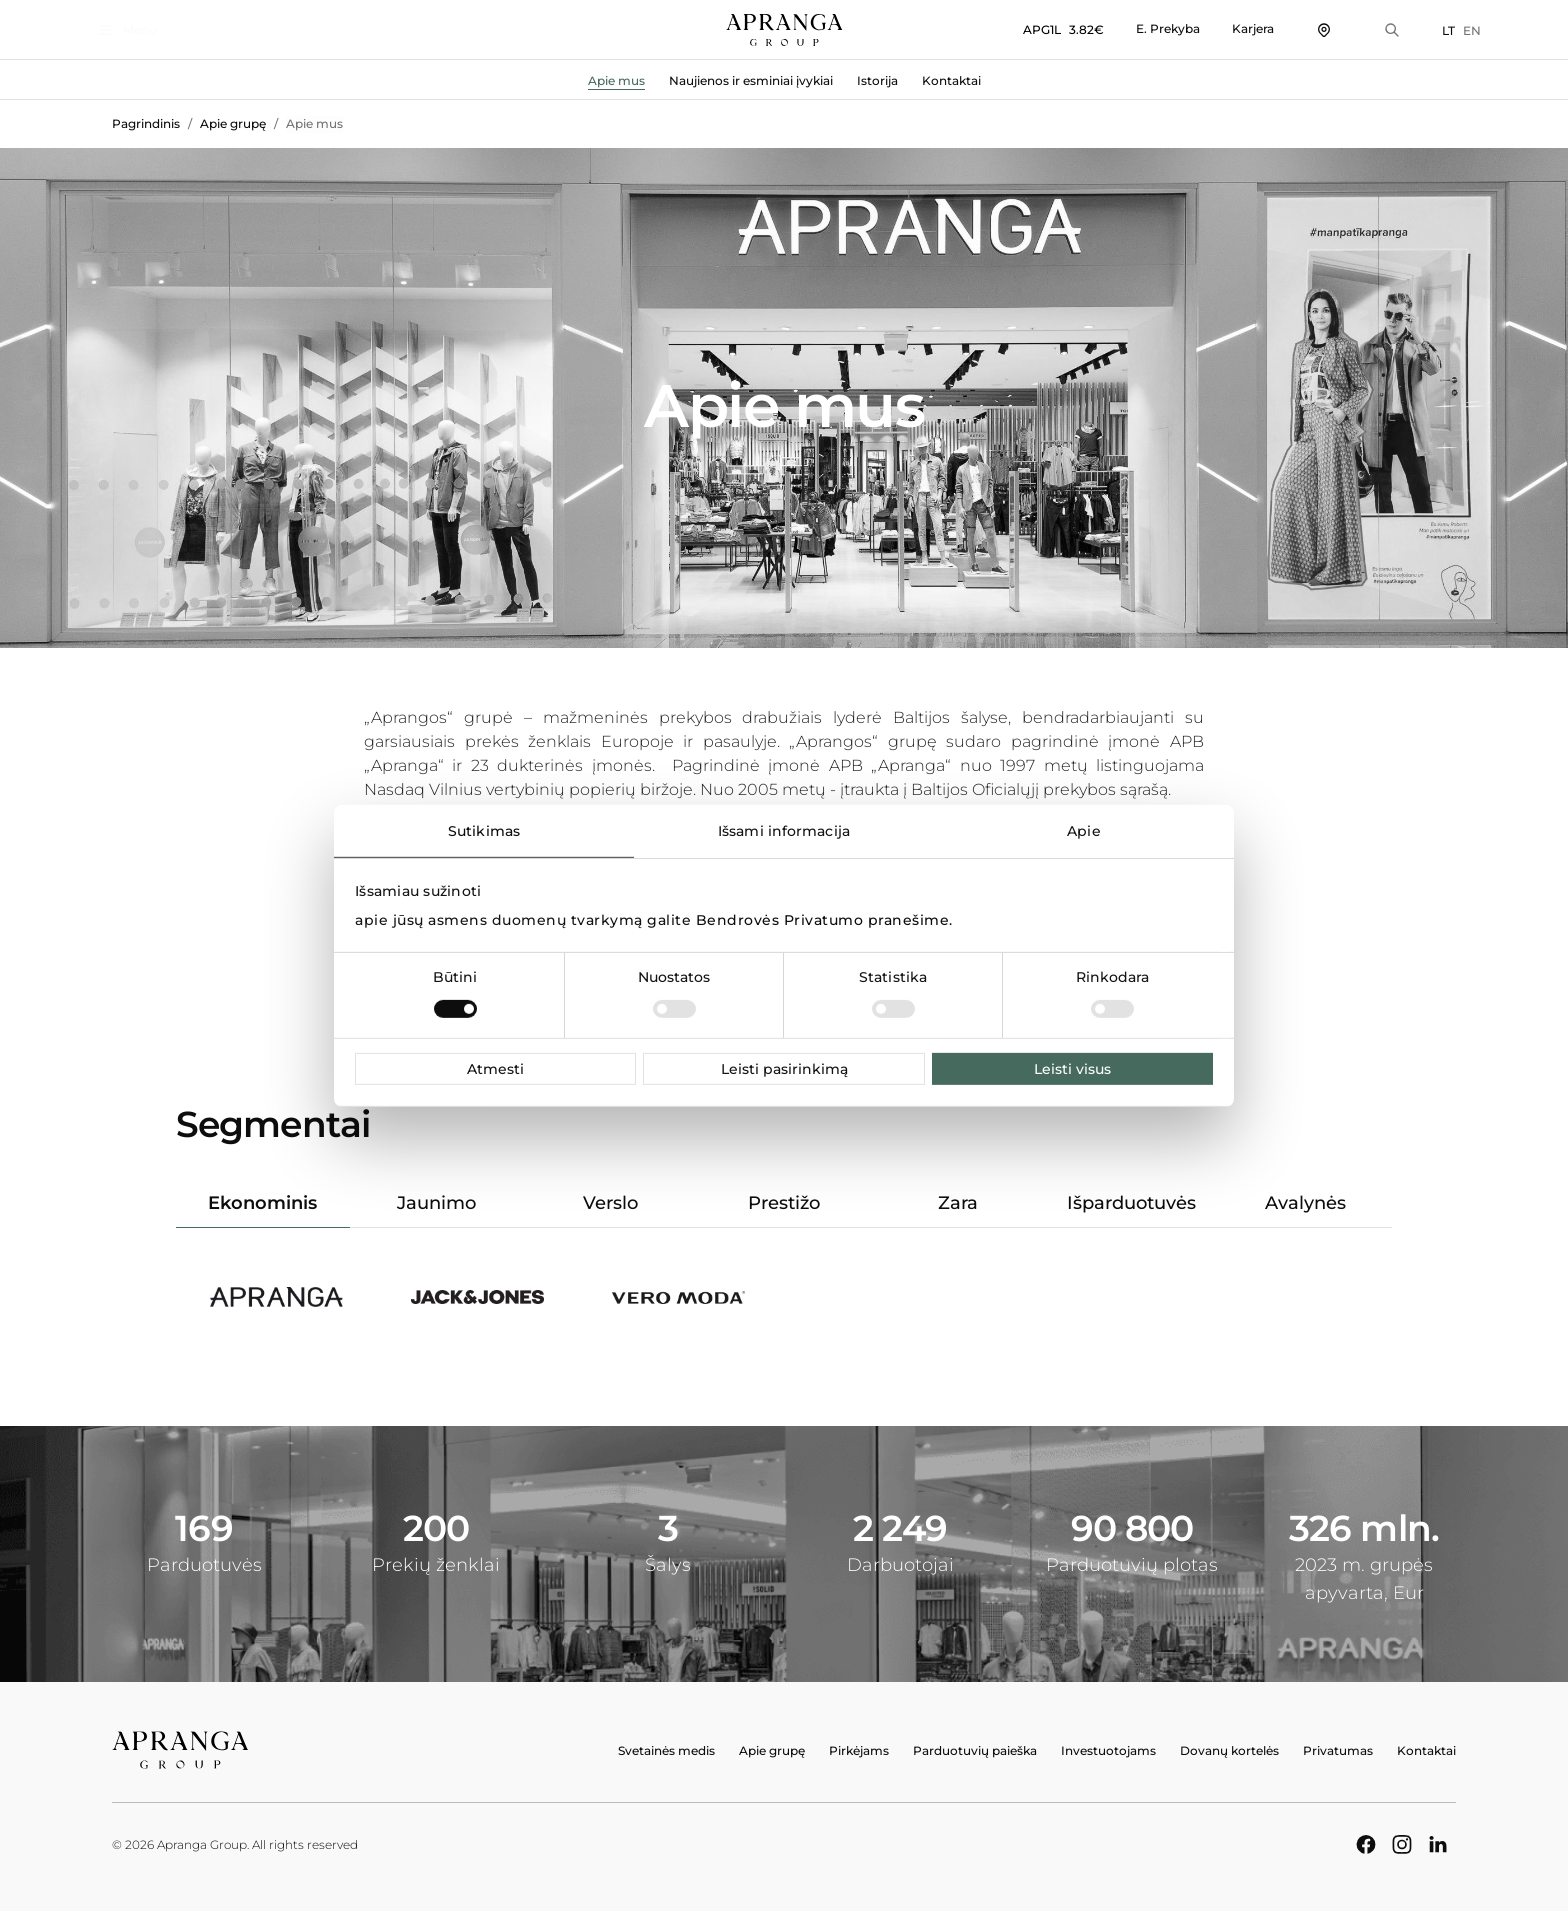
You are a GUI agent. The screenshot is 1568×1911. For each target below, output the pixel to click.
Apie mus (616, 80)
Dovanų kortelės (1229, 1750)
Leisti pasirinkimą (784, 1069)
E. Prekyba (1143, 28)
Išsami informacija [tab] (784, 830)
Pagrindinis (146, 123)
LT (1423, 30)
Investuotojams (1108, 1750)
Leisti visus (1072, 1069)
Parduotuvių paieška (975, 1750)
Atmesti (495, 1069)
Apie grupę (233, 123)
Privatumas (1338, 1750)
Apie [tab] (1083, 830)
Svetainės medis (666, 1750)
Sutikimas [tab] (484, 830)
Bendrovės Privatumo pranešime (823, 920)
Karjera (1228, 28)
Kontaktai (951, 80)
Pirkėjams (859, 1750)
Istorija (877, 80)
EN (1447, 30)
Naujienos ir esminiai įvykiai (751, 80)
